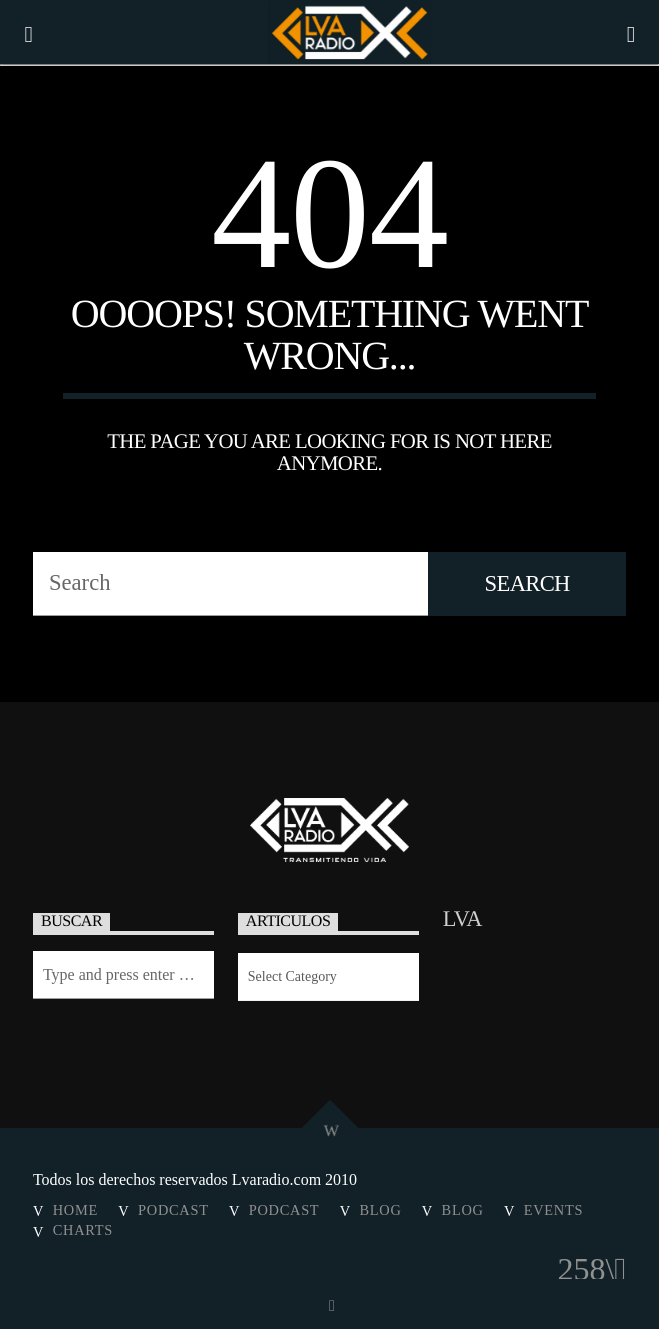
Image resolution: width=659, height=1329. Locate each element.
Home (75, 1210)
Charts (83, 1230)
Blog (380, 1210)
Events (553, 1210)
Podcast (173, 1210)
